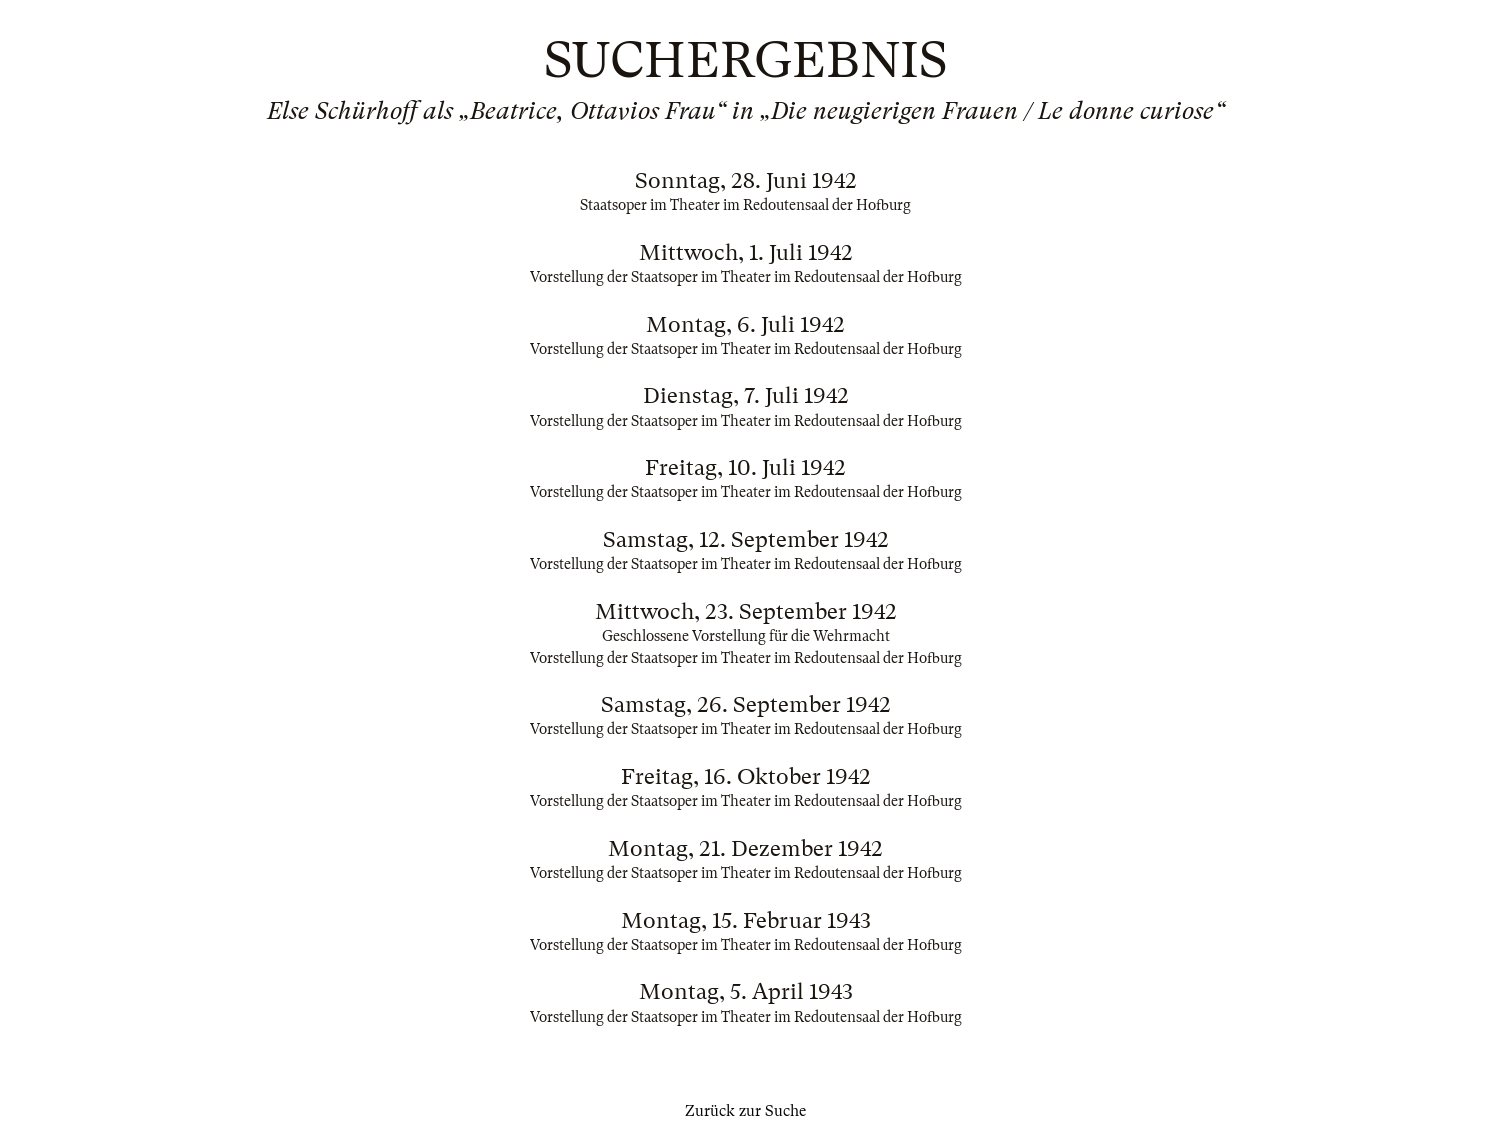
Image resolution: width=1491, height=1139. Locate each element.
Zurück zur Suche (745, 1111)
